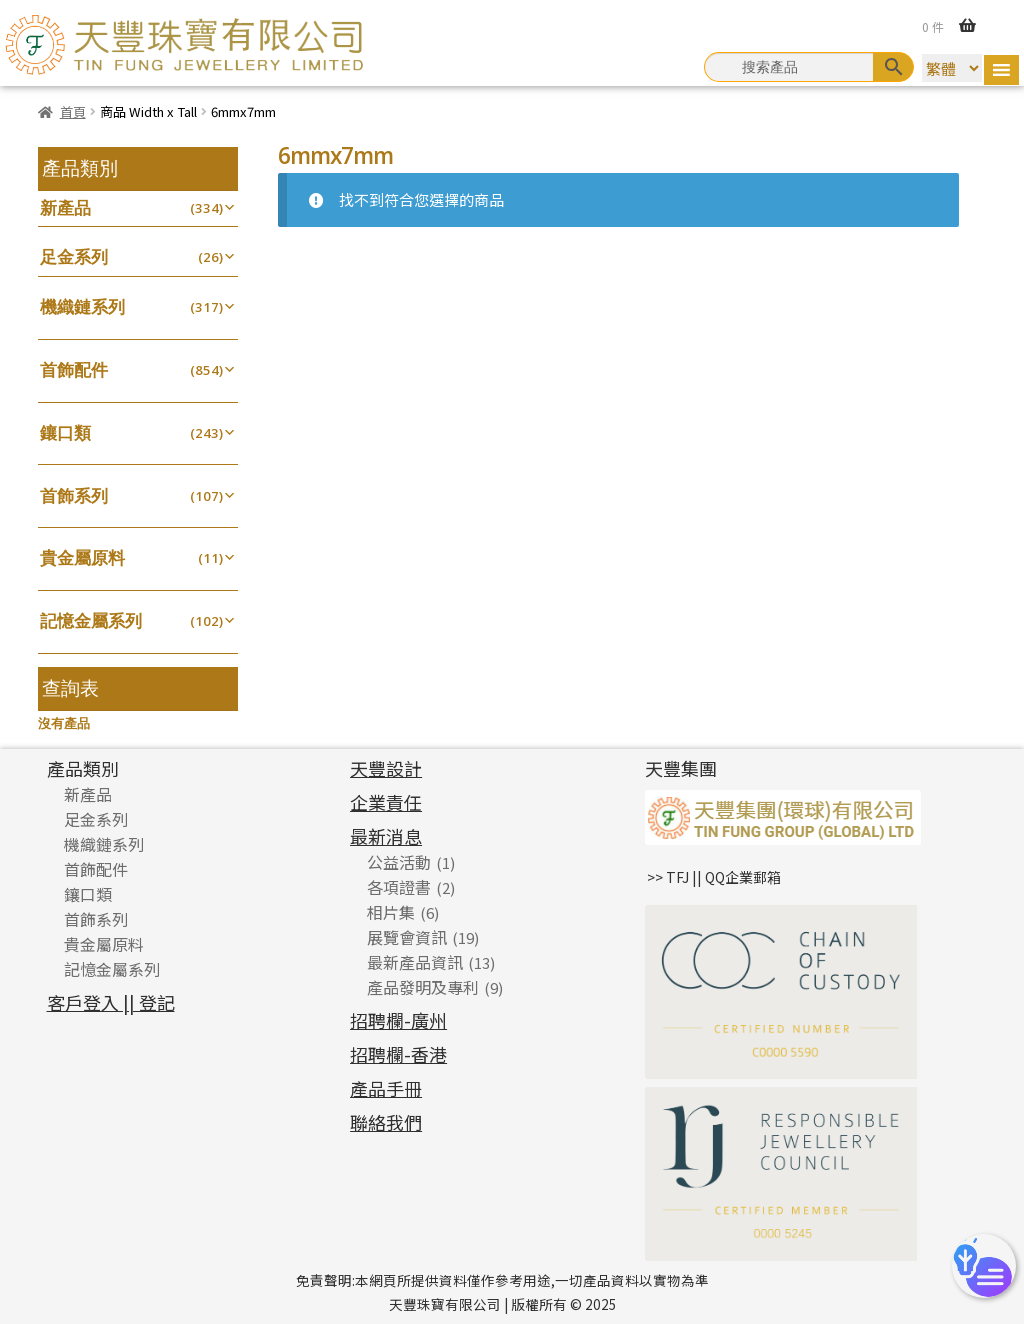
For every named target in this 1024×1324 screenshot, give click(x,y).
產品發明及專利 (423, 987)
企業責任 (386, 802)
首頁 (73, 111)
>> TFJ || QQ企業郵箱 (714, 877)
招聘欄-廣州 (398, 1020)
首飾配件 (74, 369)
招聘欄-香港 (398, 1054)
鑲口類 (65, 432)
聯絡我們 (386, 1122)
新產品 (65, 207)
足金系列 (74, 256)
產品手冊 (386, 1088)
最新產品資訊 (415, 962)
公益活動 (399, 862)
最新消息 (386, 836)
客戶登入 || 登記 (111, 1002)
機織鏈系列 (82, 306)
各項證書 (399, 887)
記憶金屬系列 (91, 620)
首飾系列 (74, 495)
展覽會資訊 (407, 937)
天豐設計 (386, 768)
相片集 (391, 912)
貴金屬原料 (82, 557)
